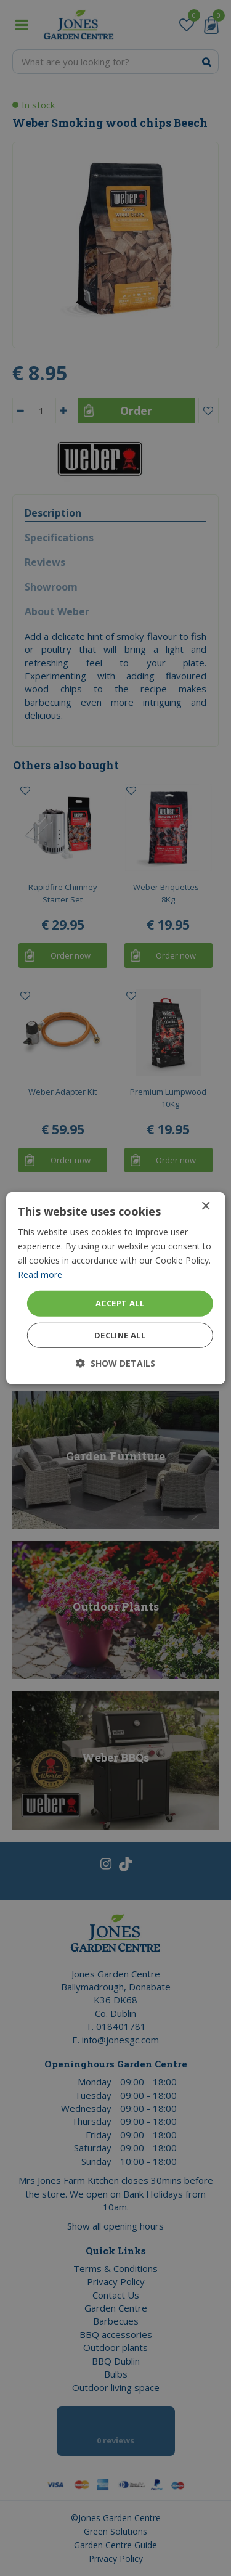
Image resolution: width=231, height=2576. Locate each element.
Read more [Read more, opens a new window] (40, 1274)
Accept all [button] (119, 1303)
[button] (115, 1363)
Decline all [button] (119, 1335)
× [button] (205, 1206)
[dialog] (115, 1288)
